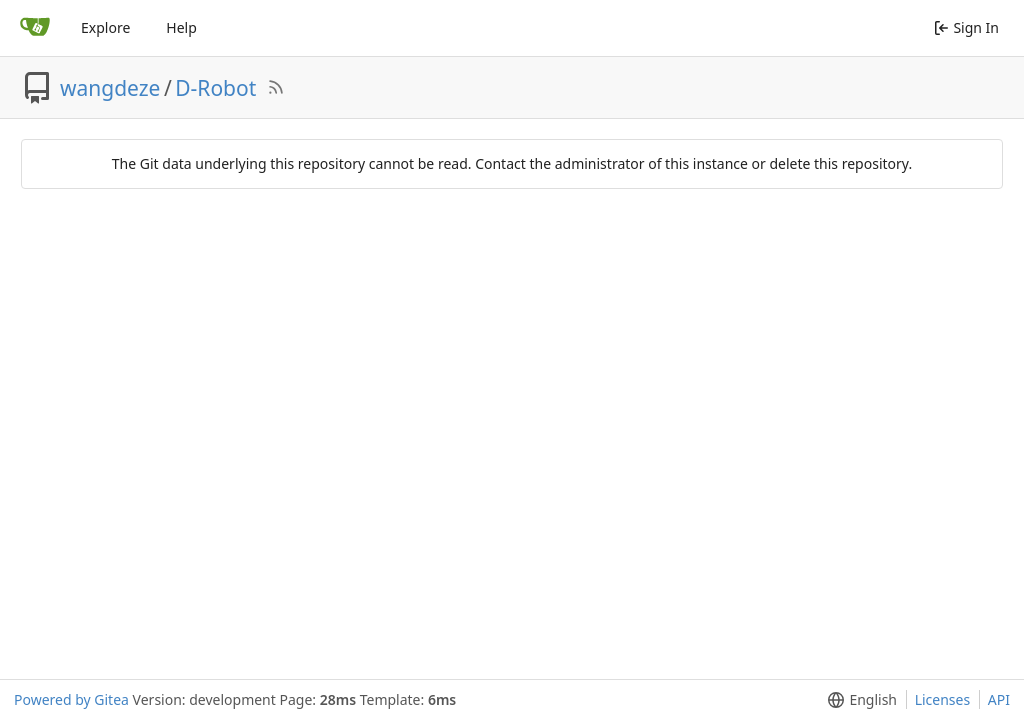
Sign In (966, 27)
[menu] (858, 700)
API (999, 699)
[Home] (35, 28)
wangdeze (110, 88)
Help (181, 27)
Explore (105, 27)
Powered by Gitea (71, 699)
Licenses (943, 699)
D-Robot (215, 88)
